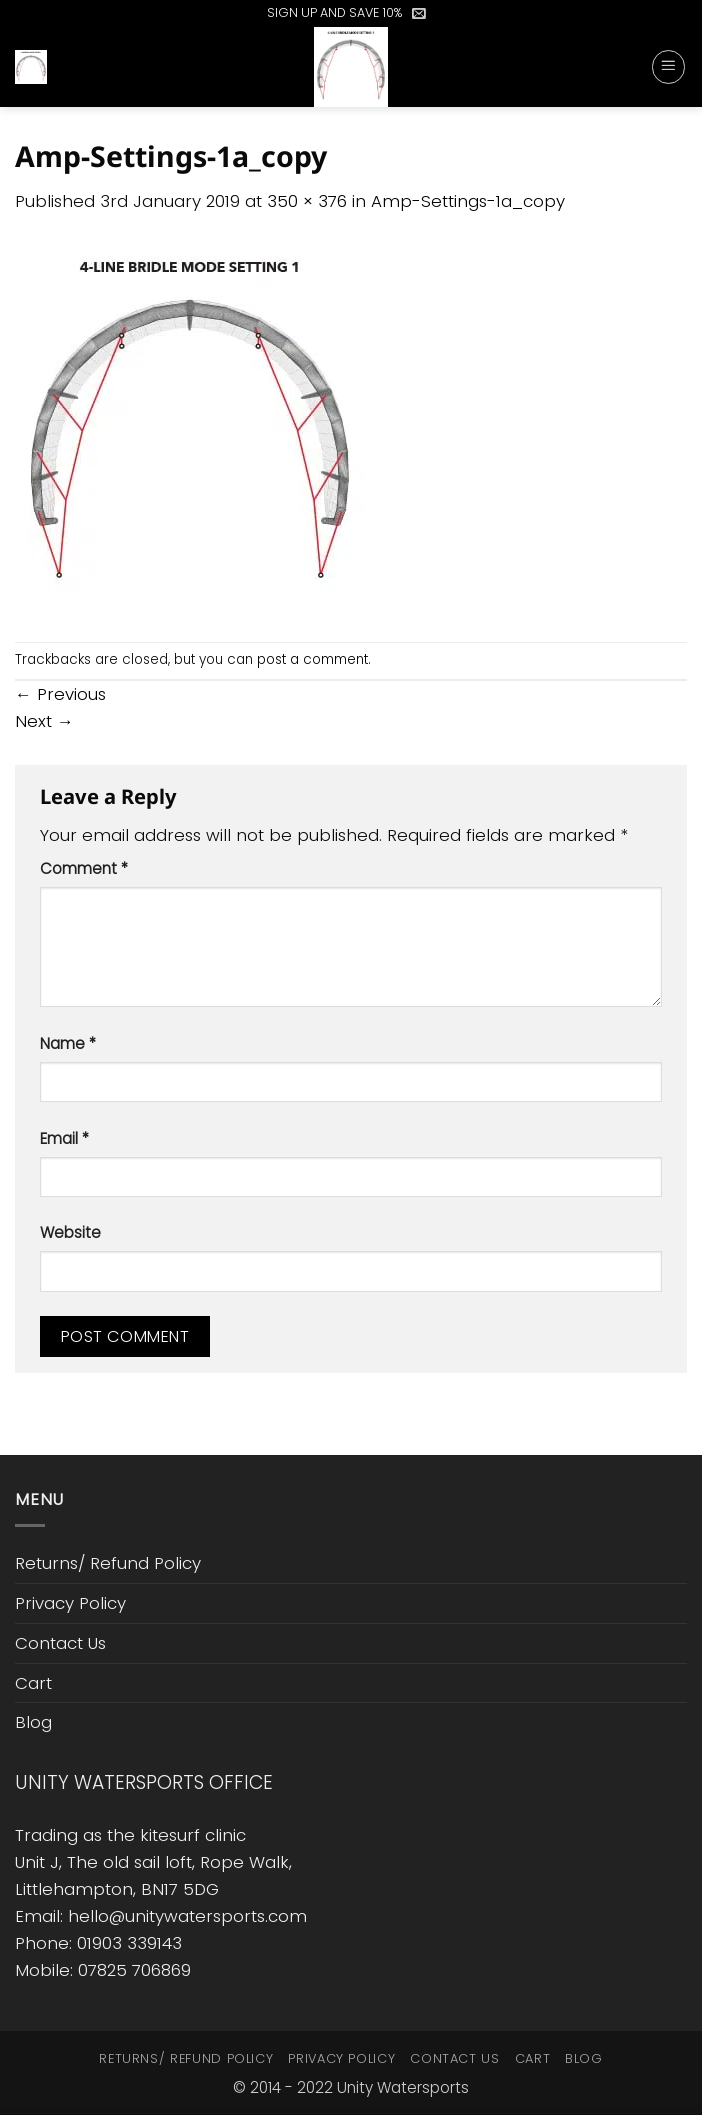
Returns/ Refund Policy (108, 1563)
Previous (60, 694)
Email (64, 1138)
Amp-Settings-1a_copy (468, 201)
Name (68, 1043)
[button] (419, 13)
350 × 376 (307, 201)
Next (44, 721)
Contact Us (60, 1643)
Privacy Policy (70, 1603)
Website (70, 1232)
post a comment (312, 659)
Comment (84, 868)
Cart (33, 1683)
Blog (33, 1722)
